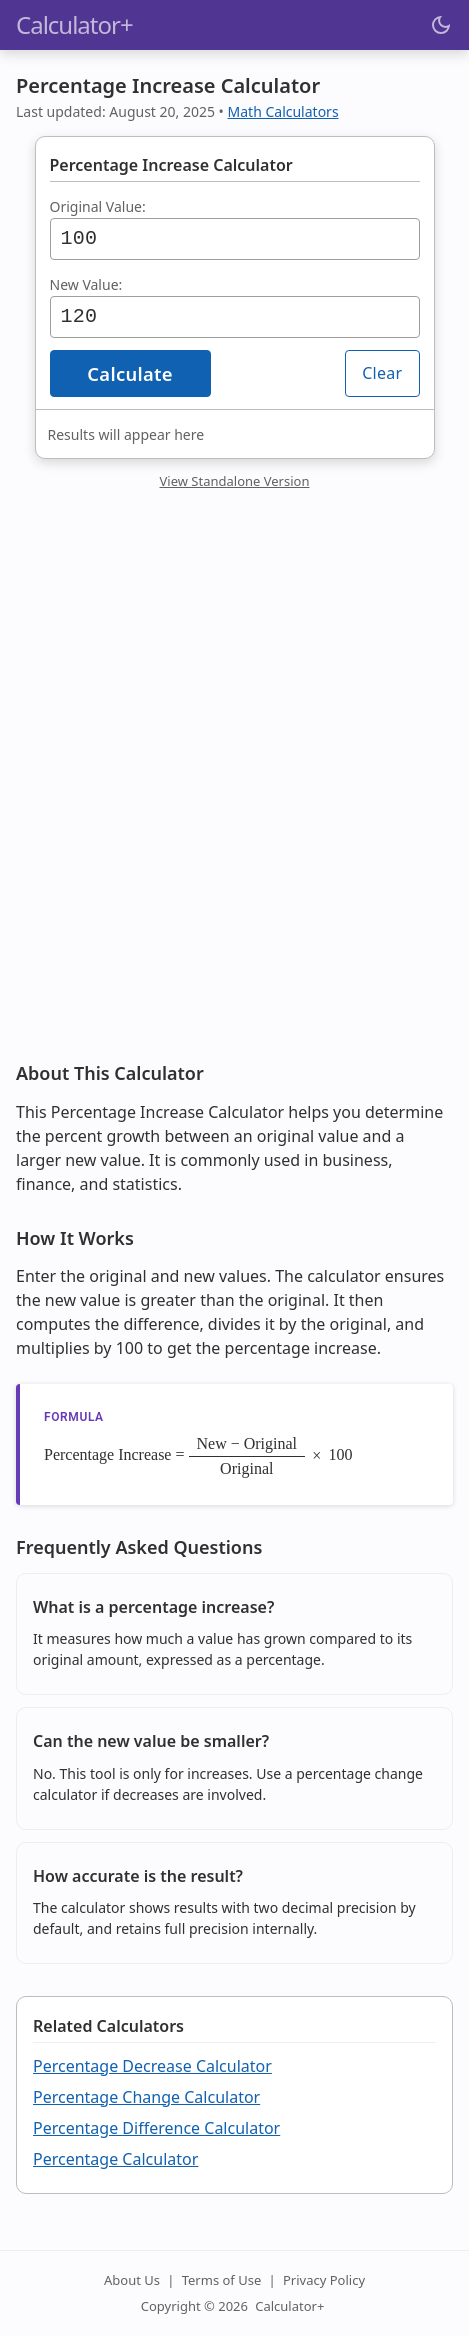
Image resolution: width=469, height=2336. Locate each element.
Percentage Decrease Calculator (152, 2066)
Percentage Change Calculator (146, 2097)
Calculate (130, 373)
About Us (132, 2280)
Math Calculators (283, 111)
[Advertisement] (234, 790)
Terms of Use (222, 2280)
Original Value (96, 206)
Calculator (74, 25)
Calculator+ (289, 2306)
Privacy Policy (324, 2280)
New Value (84, 284)
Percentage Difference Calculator (156, 2128)
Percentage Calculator (115, 2159)
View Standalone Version (235, 481)
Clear (382, 373)
